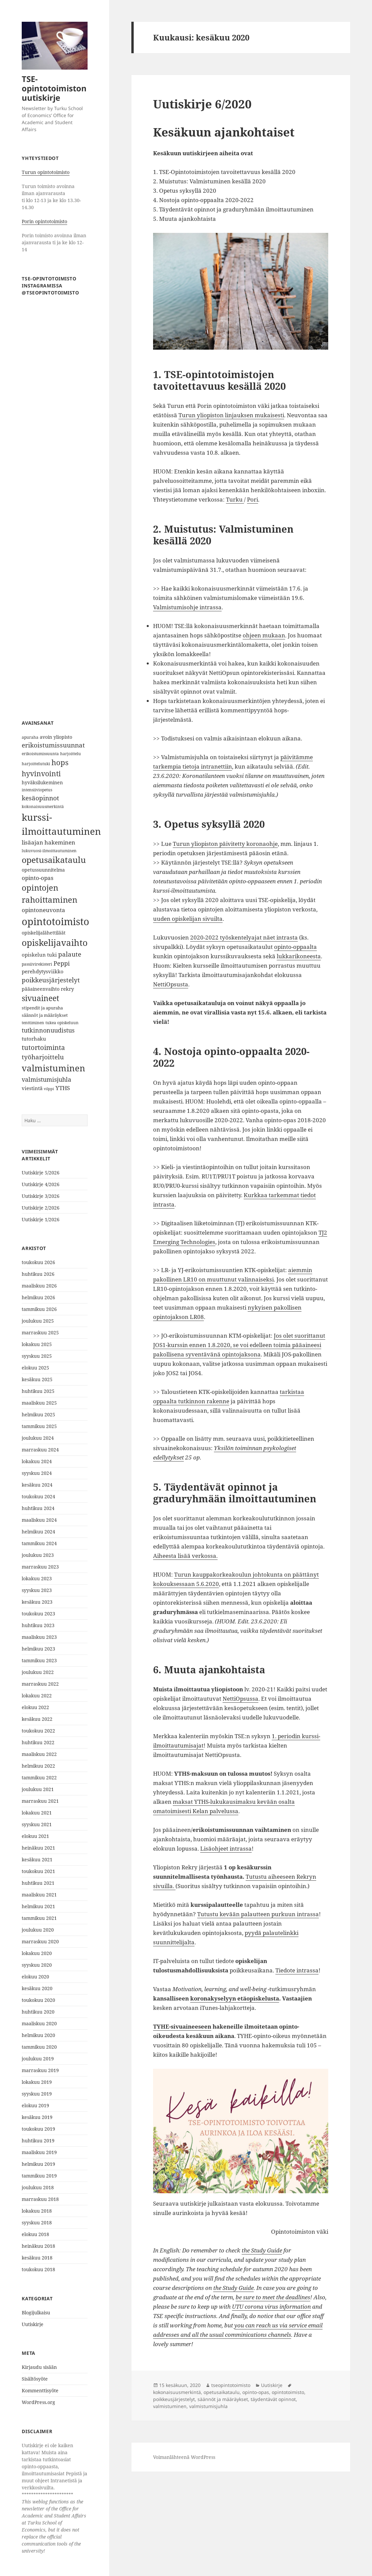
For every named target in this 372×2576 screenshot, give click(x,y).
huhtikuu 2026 (38, 1274)
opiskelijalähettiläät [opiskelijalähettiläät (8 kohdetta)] (44, 932)
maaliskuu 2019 (39, 2152)
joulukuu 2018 (38, 2187)
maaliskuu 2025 (39, 1403)
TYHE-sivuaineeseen (182, 2026)
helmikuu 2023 (38, 1649)
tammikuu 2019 (39, 2175)
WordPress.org (38, 2402)
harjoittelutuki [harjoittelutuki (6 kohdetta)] (36, 764)
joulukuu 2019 (38, 2058)
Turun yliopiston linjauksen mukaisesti (231, 415)
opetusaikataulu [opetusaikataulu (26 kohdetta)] (54, 859)
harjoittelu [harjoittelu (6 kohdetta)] (70, 754)
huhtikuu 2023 (38, 1625)
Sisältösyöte (35, 2379)
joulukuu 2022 (38, 1672)
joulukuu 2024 (38, 1438)
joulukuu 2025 (38, 1321)
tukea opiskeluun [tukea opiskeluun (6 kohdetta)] (62, 1023)
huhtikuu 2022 (38, 1742)
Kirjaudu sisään (39, 2367)
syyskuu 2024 (37, 1473)
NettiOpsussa (240, 1698)
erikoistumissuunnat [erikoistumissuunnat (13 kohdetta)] (53, 745)
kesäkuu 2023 (37, 1602)
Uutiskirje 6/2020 (202, 104)
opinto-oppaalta (295, 947)
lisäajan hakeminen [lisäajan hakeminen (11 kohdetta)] (48, 842)
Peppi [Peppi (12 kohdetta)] (61, 963)
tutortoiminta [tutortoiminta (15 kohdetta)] (43, 1047)
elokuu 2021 (35, 1836)
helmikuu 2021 (38, 1906)
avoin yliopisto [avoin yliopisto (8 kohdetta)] (56, 737)
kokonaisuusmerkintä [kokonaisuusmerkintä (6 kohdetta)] (43, 806)
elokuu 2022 (35, 1707)
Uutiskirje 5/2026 (40, 1172)
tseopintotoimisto (230, 2385)
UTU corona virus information (271, 2306)
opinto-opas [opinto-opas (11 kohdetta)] (37, 878)
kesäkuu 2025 (37, 1379)
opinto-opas (255, 2392)
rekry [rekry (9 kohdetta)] (67, 988)
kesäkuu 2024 (37, 1485)
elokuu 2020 (35, 1976)
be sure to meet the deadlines (273, 2297)
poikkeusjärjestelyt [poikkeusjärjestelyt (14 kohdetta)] (51, 979)
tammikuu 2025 (39, 1426)
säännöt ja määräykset (223, 2399)
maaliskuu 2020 (39, 2023)
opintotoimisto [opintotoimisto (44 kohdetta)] (55, 921)
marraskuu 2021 (40, 1801)
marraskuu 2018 (40, 2199)
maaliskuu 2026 (39, 1285)
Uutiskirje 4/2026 (40, 1184)
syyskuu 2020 (37, 1965)
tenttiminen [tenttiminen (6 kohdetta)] (33, 1023)
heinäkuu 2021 (38, 1848)
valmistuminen (170, 2406)
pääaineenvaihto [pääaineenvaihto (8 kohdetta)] (40, 989)
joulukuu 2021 (38, 1789)
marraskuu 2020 (40, 1941)
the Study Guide (262, 2250)
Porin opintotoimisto (44, 221)
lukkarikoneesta (299, 956)
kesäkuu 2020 (37, 1988)
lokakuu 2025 (37, 1344)
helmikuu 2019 (38, 2164)
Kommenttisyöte (40, 2390)
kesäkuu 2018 (37, 2257)
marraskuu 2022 (40, 1684)
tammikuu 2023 (39, 1660)
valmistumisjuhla (208, 2406)
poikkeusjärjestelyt (174, 2399)
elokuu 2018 (35, 2234)
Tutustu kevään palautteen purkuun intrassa (258, 1914)
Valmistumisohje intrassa (187, 607)
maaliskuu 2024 (39, 1520)
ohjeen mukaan (264, 635)
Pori (252, 499)
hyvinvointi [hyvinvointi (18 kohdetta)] (41, 773)
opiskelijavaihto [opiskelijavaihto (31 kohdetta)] (55, 943)
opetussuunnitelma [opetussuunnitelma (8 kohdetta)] (43, 870)
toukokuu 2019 (38, 2129)
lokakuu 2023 (37, 1578)
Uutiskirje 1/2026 (40, 1219)
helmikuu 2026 (38, 1297)
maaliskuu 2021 (39, 1894)
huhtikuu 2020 (38, 2012)
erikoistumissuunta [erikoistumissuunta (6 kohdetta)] (40, 754)
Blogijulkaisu (36, 2312)
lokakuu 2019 (37, 2082)
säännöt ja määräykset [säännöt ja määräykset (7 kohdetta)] (45, 1015)
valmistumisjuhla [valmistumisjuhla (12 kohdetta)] (46, 1079)
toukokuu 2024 (38, 1496)
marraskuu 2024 (40, 1449)
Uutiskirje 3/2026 (40, 1196)
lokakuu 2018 (37, 2211)
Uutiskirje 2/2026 (40, 1208)
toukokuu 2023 (38, 1613)
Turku (235, 499)
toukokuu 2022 (38, 1730)
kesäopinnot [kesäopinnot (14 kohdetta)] (40, 797)
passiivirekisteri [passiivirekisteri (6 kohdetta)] (37, 964)
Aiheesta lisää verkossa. (185, 1556)
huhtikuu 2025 (38, 1391)
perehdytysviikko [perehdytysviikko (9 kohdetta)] (43, 971)
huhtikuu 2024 (38, 1508)
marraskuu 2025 (40, 1332)
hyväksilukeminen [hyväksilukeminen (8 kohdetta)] (42, 782)
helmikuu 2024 (38, 1531)
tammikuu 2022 (39, 1777)
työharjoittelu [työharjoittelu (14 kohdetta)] (43, 1056)
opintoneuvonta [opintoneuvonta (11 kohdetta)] (43, 910)
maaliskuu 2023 (39, 1637)
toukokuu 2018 (38, 2269)
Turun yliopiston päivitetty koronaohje (225, 844)
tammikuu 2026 (39, 1309)
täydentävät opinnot (273, 2399)
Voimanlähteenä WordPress (184, 2457)
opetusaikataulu (222, 2392)
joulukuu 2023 (38, 1555)
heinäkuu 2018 (38, 2246)
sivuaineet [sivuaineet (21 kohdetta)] (40, 998)
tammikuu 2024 (39, 1543)
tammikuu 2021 (39, 1918)
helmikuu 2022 (38, 1766)
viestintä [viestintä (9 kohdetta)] (32, 1088)
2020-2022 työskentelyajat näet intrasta (244, 937)
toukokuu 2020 (38, 2000)
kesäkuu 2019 (37, 2117)
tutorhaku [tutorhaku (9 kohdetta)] (34, 1038)
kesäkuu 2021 (37, 1859)
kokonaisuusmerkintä (177, 2392)
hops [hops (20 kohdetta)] (60, 762)
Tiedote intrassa (297, 1970)
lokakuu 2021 (37, 1812)
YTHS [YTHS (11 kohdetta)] (62, 1088)
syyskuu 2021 (37, 1824)
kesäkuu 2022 (37, 1719)
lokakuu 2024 (37, 1461)
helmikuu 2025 (38, 1414)
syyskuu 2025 (37, 1356)
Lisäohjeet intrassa (226, 1848)
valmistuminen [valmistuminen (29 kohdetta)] (53, 1068)
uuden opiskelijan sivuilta (188, 918)
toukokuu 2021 (38, 1871)
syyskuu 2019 (37, 2094)
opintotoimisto (288, 2392)
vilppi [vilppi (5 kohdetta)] (49, 1088)
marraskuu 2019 (40, 2070)
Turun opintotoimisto (46, 172)
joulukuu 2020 (38, 1930)
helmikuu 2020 (38, 2035)
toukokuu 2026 (38, 1262)
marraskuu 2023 (40, 1567)
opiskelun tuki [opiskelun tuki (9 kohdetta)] (39, 954)
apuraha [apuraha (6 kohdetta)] (30, 737)
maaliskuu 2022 (39, 1754)
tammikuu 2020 (39, 2047)
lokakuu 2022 (37, 1695)
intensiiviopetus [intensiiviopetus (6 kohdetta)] (37, 790)
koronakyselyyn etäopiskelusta (234, 1998)
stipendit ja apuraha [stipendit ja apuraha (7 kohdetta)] (42, 1008)
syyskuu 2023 (37, 1590)
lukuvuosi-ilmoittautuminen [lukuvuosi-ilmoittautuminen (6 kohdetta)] (49, 851)
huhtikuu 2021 (38, 1883)
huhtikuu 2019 (38, 2140)
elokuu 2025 (35, 1367)
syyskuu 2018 (37, 2222)
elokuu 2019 (35, 2105)
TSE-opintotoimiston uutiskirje (54, 88)
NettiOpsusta (170, 984)
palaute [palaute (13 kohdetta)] (69, 954)
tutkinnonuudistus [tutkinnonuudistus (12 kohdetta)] (48, 1030)
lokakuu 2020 (37, 1953)
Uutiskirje (32, 2324)
